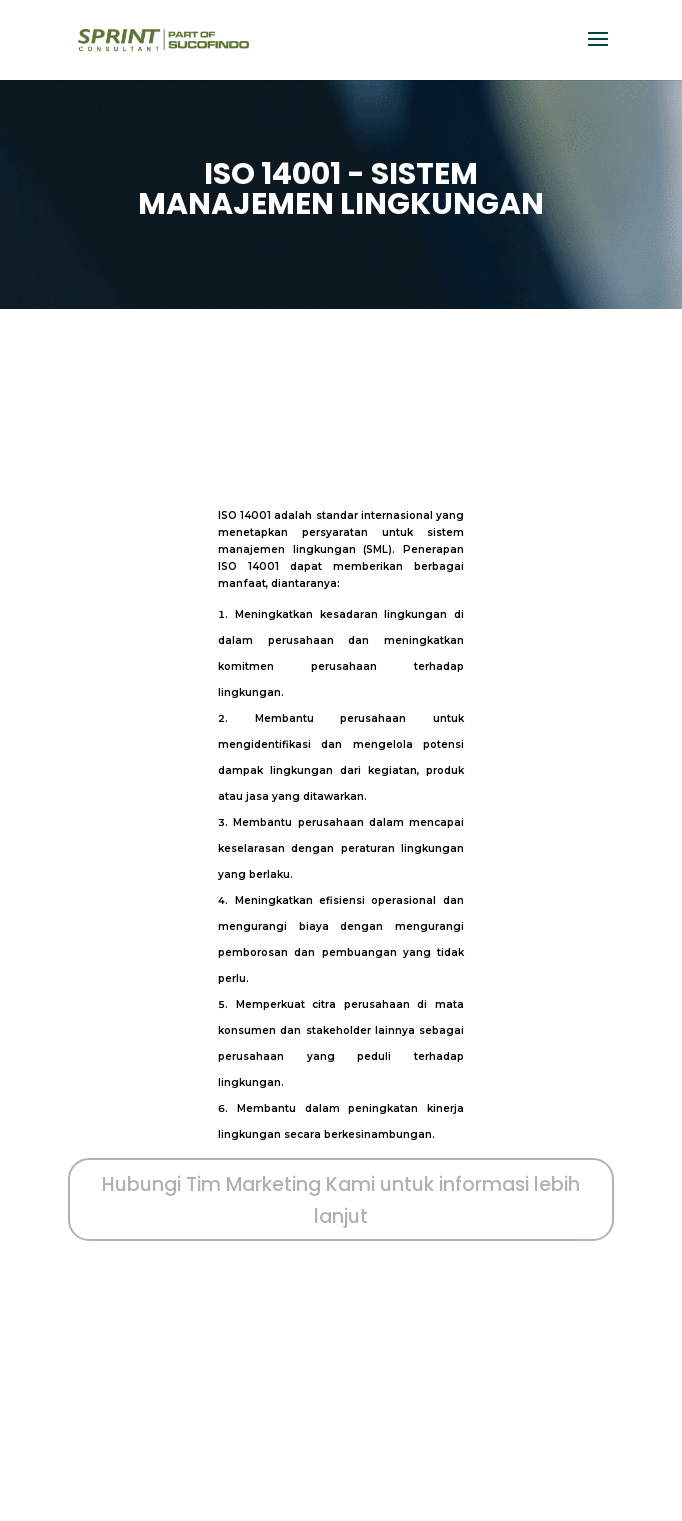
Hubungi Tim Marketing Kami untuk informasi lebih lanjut (341, 1200)
